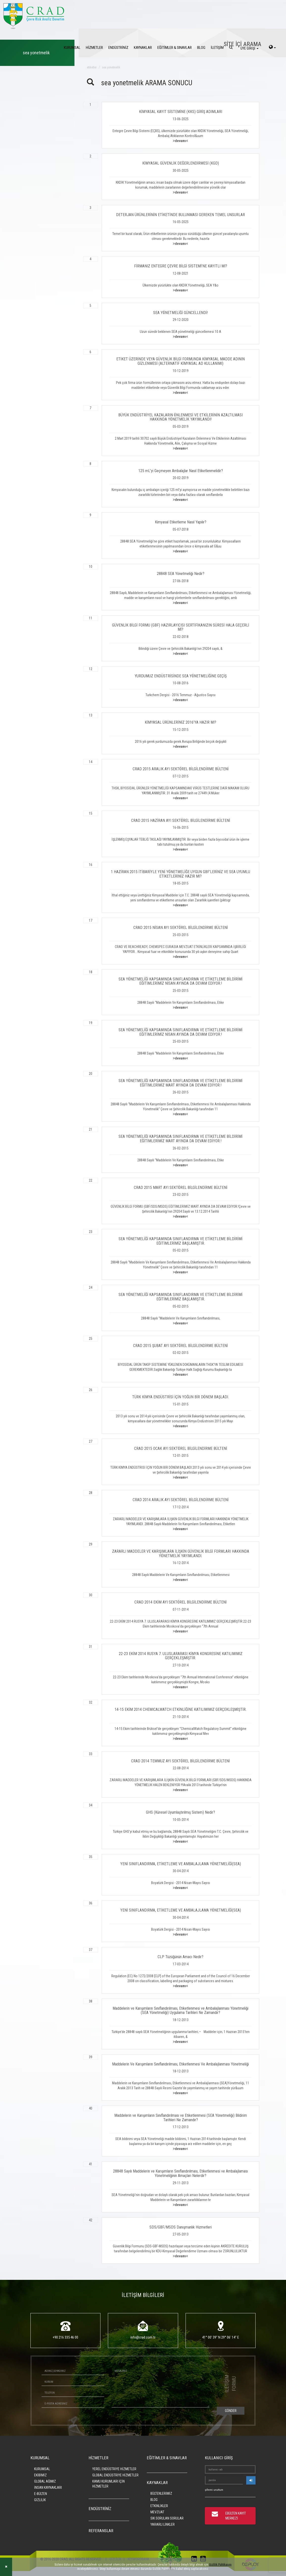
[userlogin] (251, 2480)
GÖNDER (231, 2411)
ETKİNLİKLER (159, 2506)
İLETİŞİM (217, 47)
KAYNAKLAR (143, 47)
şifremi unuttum (214, 2489)
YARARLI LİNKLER (162, 2524)
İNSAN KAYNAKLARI (48, 2488)
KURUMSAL (72, 47)
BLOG (201, 47)
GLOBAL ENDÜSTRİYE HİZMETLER (115, 2475)
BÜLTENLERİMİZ (161, 2493)
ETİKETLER (92, 67)
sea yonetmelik (111, 67)
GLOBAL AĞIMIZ (45, 2481)
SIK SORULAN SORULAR (167, 2518)
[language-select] (272, 48)
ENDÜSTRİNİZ (118, 47)
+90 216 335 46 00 (65, 2337)
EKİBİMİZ (40, 2475)
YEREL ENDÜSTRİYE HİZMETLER (114, 2469)
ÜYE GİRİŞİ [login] (249, 48)
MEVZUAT (157, 2512)
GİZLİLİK (40, 2500)
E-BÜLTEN (40, 2494)
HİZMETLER (94, 47)
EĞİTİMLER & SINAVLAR (174, 47)
